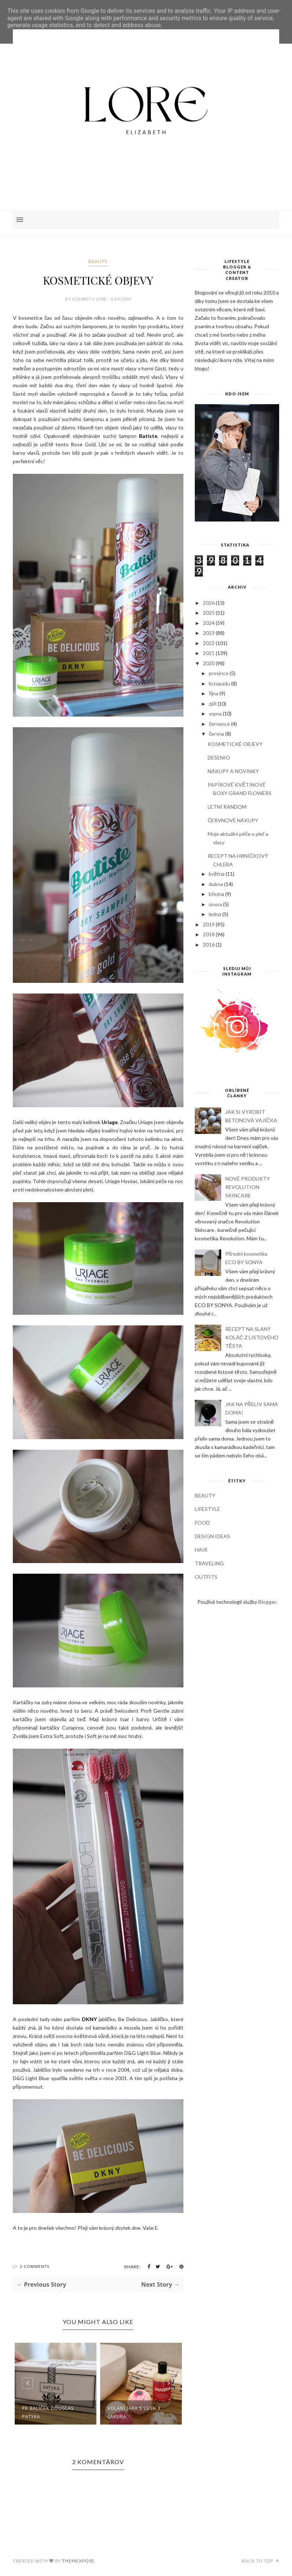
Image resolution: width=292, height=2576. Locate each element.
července (219, 724)
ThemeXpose (78, 2561)
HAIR (201, 1550)
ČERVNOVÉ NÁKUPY (233, 820)
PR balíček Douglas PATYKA (48, 2412)
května (217, 874)
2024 (209, 623)
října (213, 693)
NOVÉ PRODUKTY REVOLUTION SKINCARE (247, 1187)
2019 (209, 924)
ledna (215, 914)
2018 (209, 934)
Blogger (267, 1602)
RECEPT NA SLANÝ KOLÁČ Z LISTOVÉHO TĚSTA (251, 1337)
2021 (209, 653)
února (215, 904)
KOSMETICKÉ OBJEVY (235, 744)
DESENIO (219, 757)
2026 (209, 603)
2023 (209, 633)
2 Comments (35, 2266)
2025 (209, 613)
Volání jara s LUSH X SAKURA (134, 2412)
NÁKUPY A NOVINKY (233, 771)
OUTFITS (206, 1577)
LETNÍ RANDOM (227, 807)
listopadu (219, 683)
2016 (209, 944)
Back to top (260, 2561)
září (212, 703)
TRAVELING (209, 1563)
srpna (215, 713)
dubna (216, 884)
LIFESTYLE (207, 1509)
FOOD (202, 1522)
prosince (219, 673)
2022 (209, 643)
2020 (209, 663)
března (216, 894)
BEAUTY (97, 261)
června (216, 734)
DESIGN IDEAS (212, 1536)
